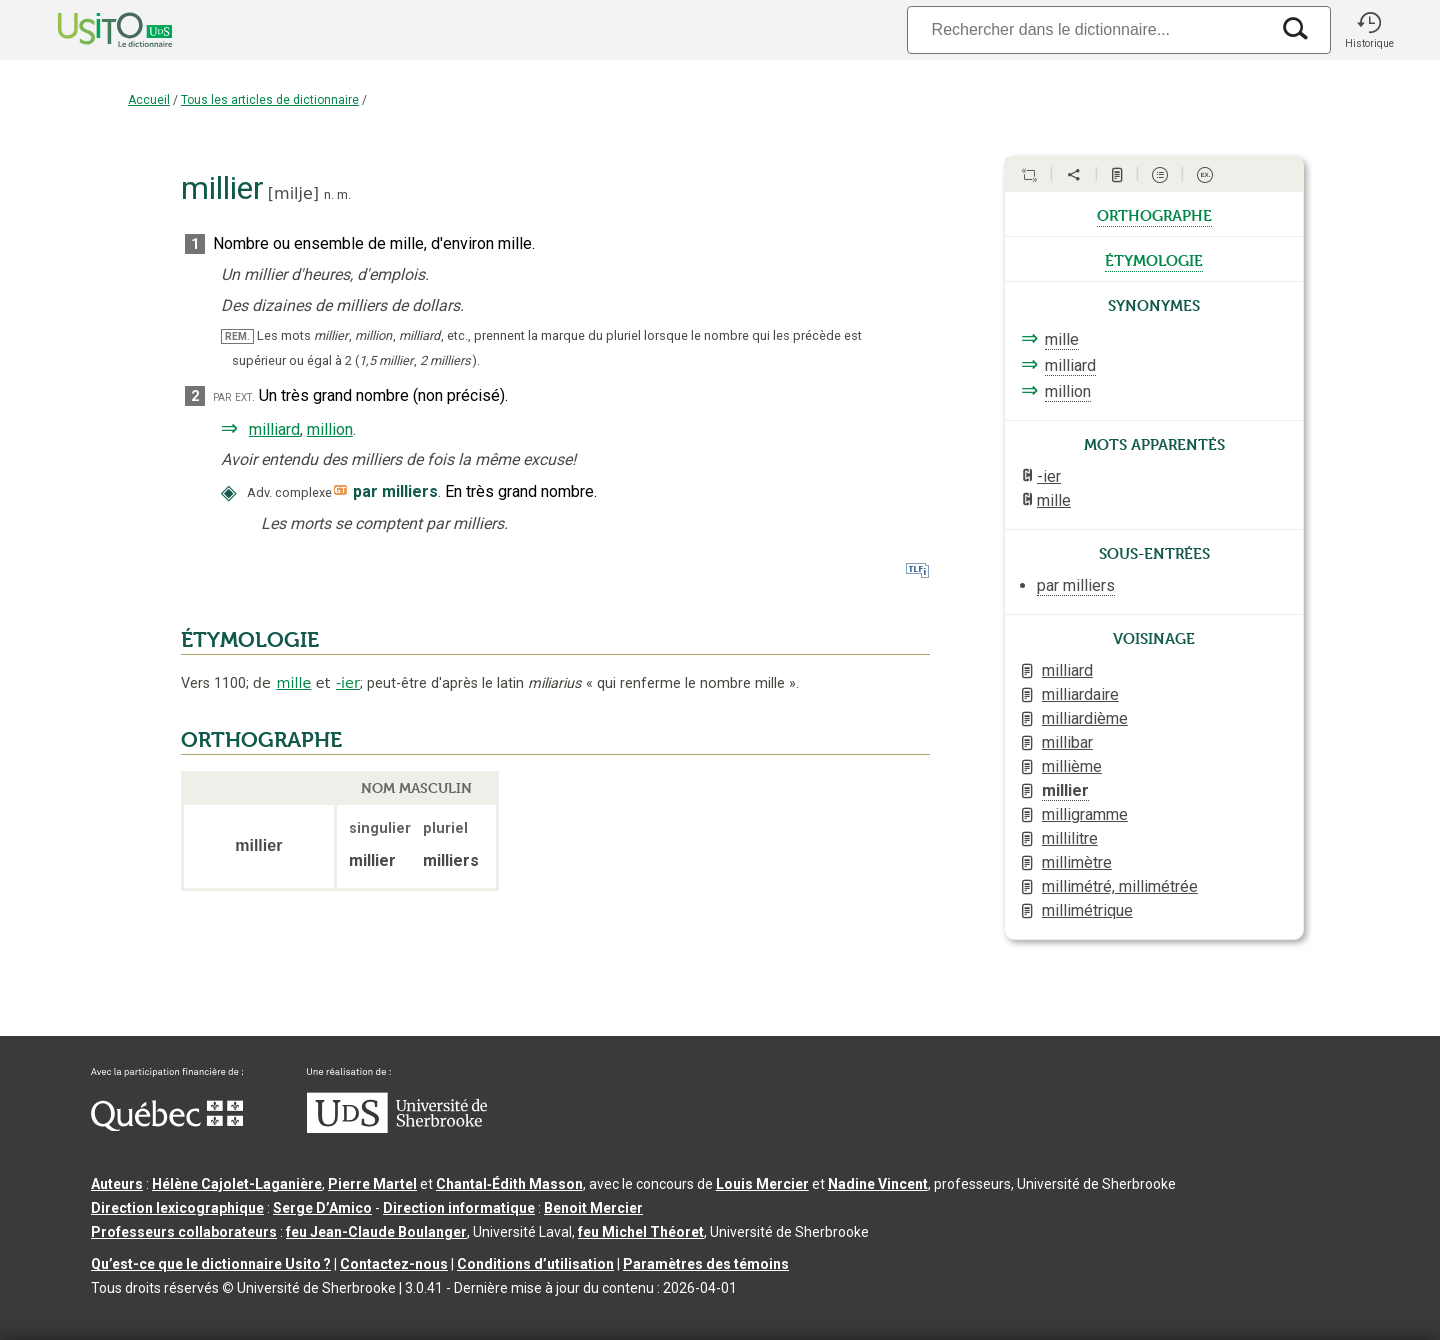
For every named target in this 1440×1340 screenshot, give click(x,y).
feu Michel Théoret (641, 1232)
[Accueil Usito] (93, 30)
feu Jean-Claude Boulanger (376, 1232)
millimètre (1077, 862)
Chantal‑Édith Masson (509, 1184)
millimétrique (1087, 910)
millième (1072, 766)
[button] (1369, 30)
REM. (237, 336)
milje (293, 193)
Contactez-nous (394, 1264)
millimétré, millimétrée (1120, 886)
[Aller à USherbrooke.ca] (397, 1128)
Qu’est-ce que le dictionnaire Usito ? (211, 1264)
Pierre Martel (372, 1184)
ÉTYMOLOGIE (250, 640)
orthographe (1154, 214)
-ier (348, 683)
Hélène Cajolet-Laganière (237, 1184)
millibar (1067, 742)
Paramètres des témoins (706, 1264)
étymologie (1154, 259)
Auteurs (117, 1184)
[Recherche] (1088, 29)
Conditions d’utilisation (535, 1264)
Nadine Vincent (878, 1184)
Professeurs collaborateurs (184, 1232)
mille (293, 683)
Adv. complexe (289, 492)
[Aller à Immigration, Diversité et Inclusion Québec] (167, 1126)
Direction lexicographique (177, 1208)
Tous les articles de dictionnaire (270, 100)
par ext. (234, 396)
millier (1065, 790)
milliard (274, 429)
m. (344, 194)
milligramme (1085, 814)
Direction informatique (459, 1208)
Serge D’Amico (322, 1208)
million (330, 429)
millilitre (1070, 838)
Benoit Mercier (593, 1208)
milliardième (1085, 718)
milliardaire (1080, 694)
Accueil (149, 100)
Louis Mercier (762, 1184)
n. (329, 194)
